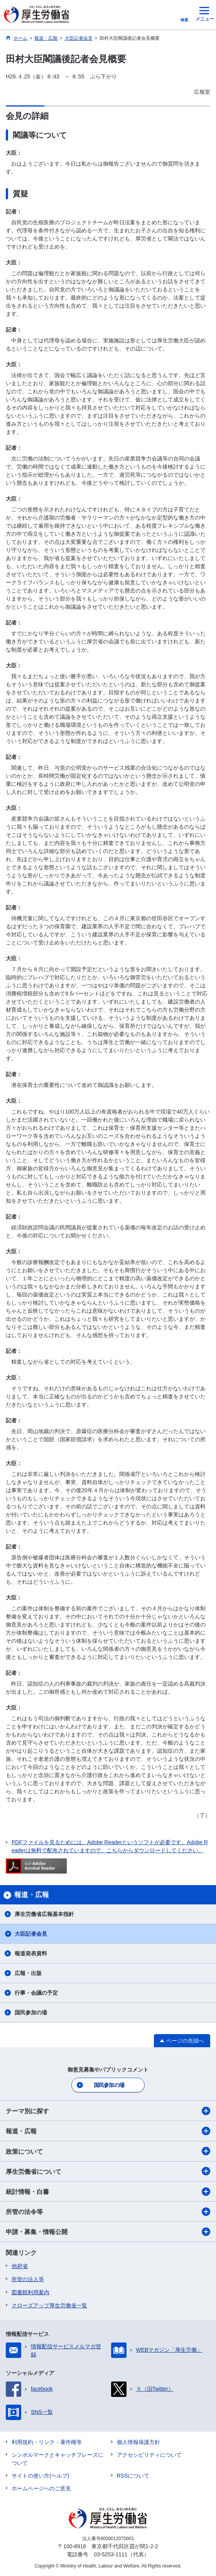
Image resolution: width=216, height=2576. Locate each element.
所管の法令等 (108, 2211)
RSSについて (133, 2476)
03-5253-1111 (110, 2554)
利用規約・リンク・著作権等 (47, 2442)
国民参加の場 (31, 2012)
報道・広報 (108, 2131)
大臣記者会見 (31, 1934)
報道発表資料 (31, 1953)
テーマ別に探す (108, 2111)
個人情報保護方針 (138, 2442)
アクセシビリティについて (149, 2455)
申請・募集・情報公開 (108, 2231)
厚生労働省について (108, 2171)
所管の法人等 (28, 2279)
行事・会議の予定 (36, 1993)
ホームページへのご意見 (41, 2488)
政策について (108, 2151)
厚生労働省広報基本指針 (44, 1914)
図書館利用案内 (30, 2292)
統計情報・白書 (108, 2191)
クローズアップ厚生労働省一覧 (49, 2305)
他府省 (20, 2266)
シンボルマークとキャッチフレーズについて (57, 2459)
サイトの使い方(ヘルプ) (40, 2476)
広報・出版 (28, 1973)
